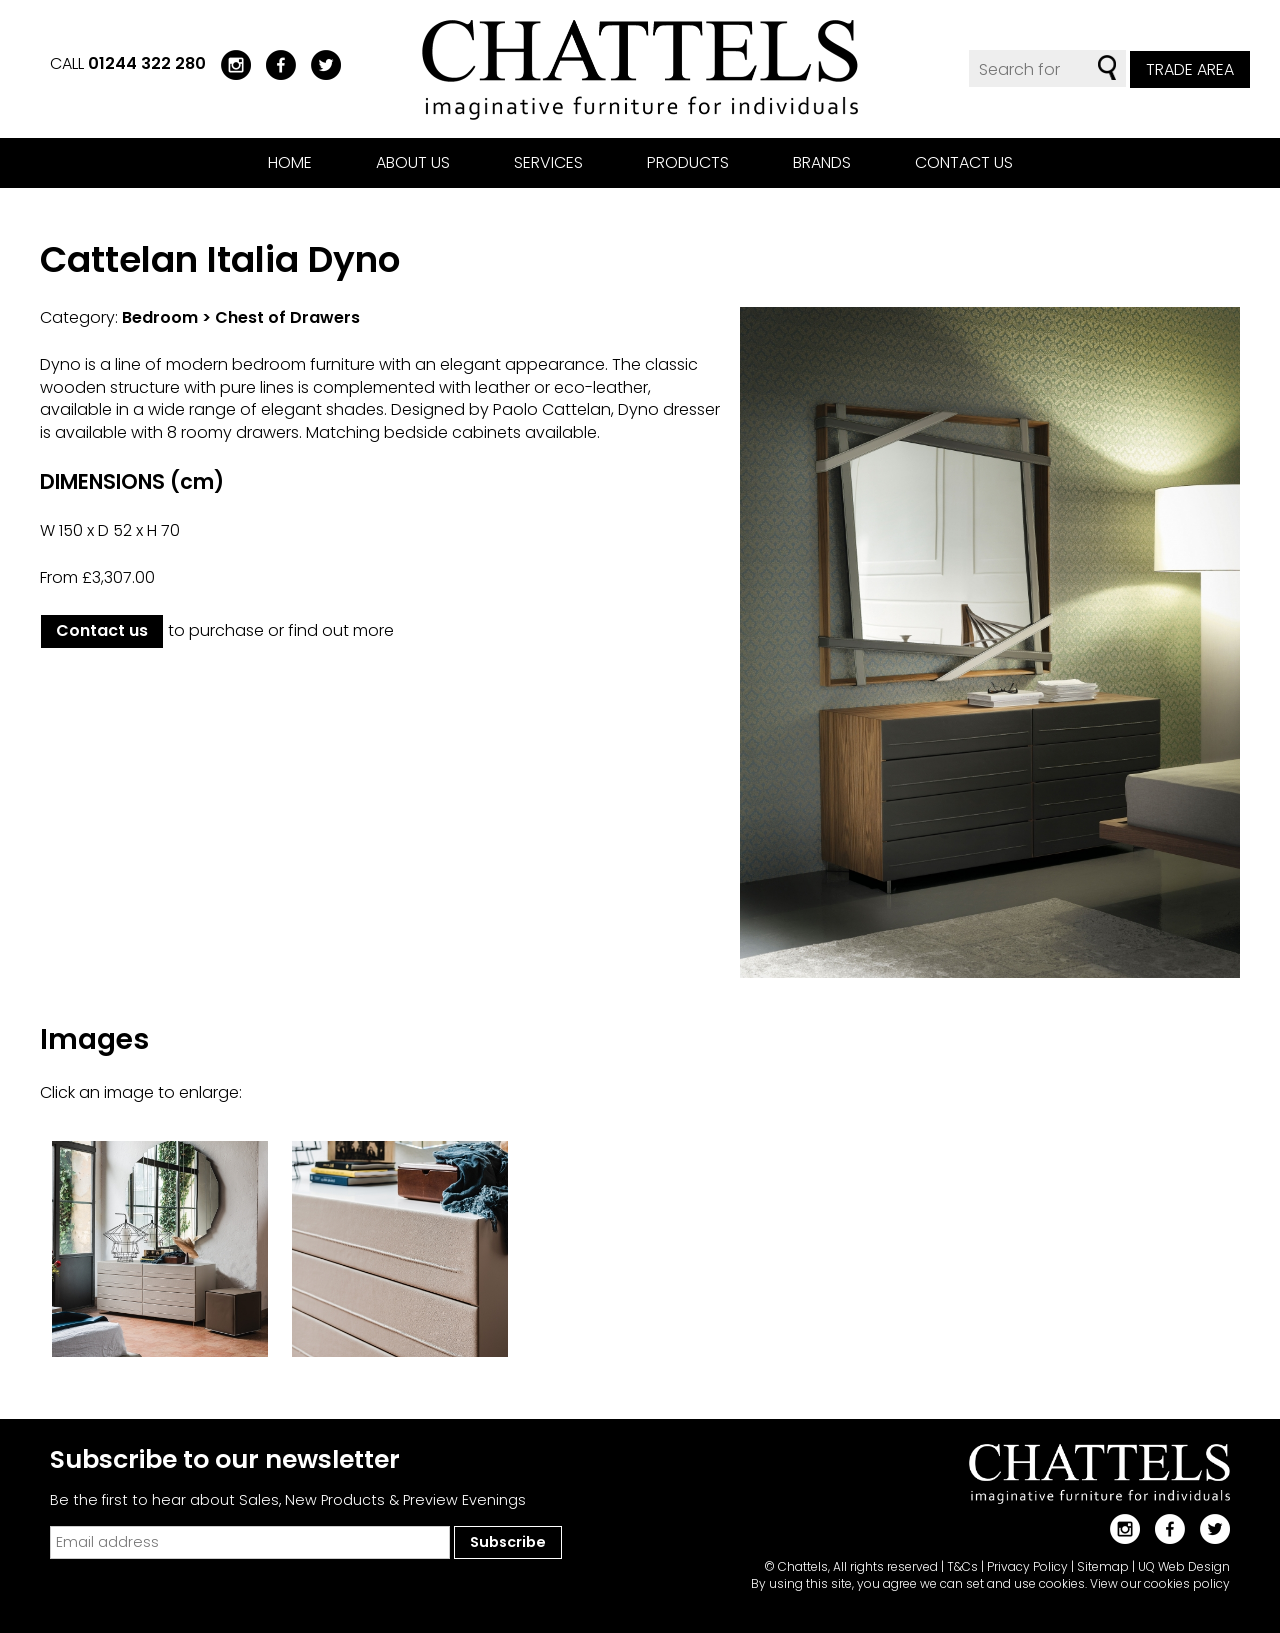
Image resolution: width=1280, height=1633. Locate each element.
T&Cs (962, 1566)
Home (290, 162)
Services (548, 162)
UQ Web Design (1184, 1566)
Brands (822, 162)
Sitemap (1103, 1566)
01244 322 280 (147, 63)
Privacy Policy (1027, 1566)
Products (688, 162)
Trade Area (1190, 69)
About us (413, 162)
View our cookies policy (1160, 1583)
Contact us (964, 162)
